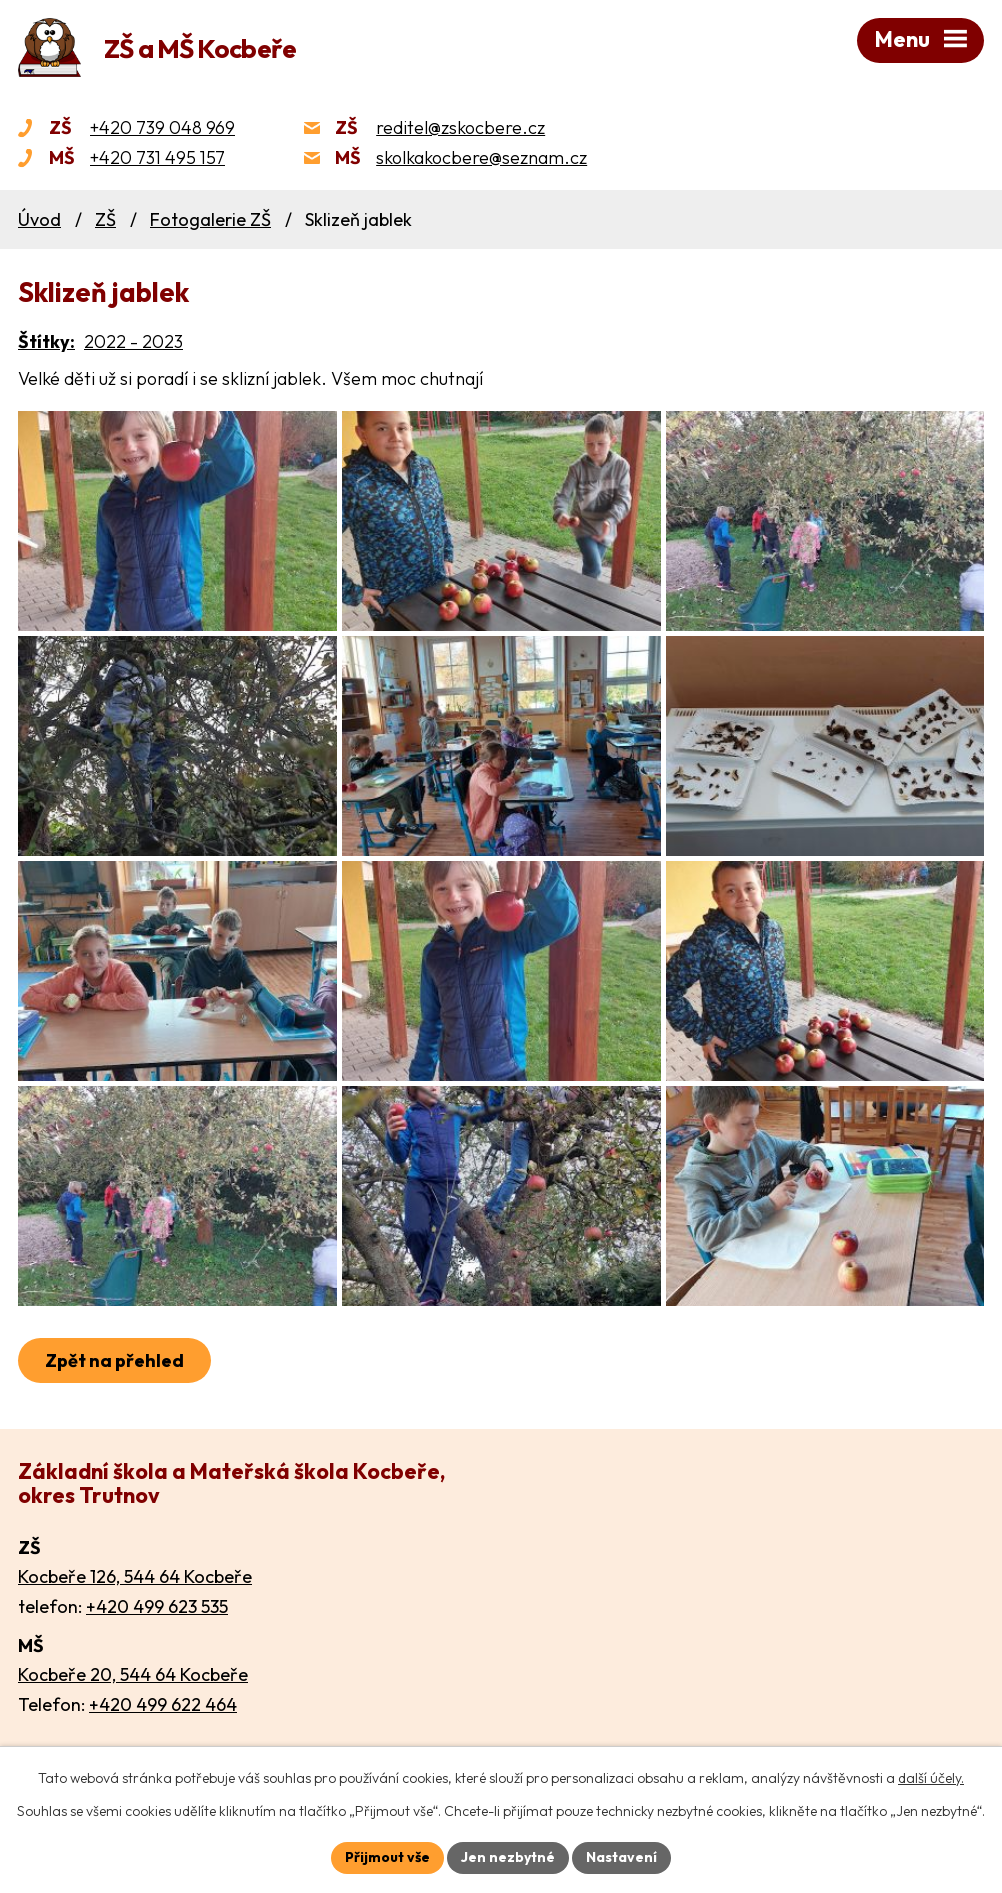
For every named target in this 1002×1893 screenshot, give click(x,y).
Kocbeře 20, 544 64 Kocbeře (133, 1674)
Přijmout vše (387, 1857)
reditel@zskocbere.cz (460, 127)
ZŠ (105, 219)
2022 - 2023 (133, 341)
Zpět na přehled (114, 1360)
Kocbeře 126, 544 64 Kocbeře (135, 1576)
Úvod (39, 219)
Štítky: (46, 341)
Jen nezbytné (508, 1857)
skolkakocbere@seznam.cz (481, 157)
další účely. (931, 1778)
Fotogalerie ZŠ (210, 219)
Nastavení (621, 1857)
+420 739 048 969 (162, 127)
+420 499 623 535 (157, 1606)
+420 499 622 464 (163, 1704)
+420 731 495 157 (157, 157)
